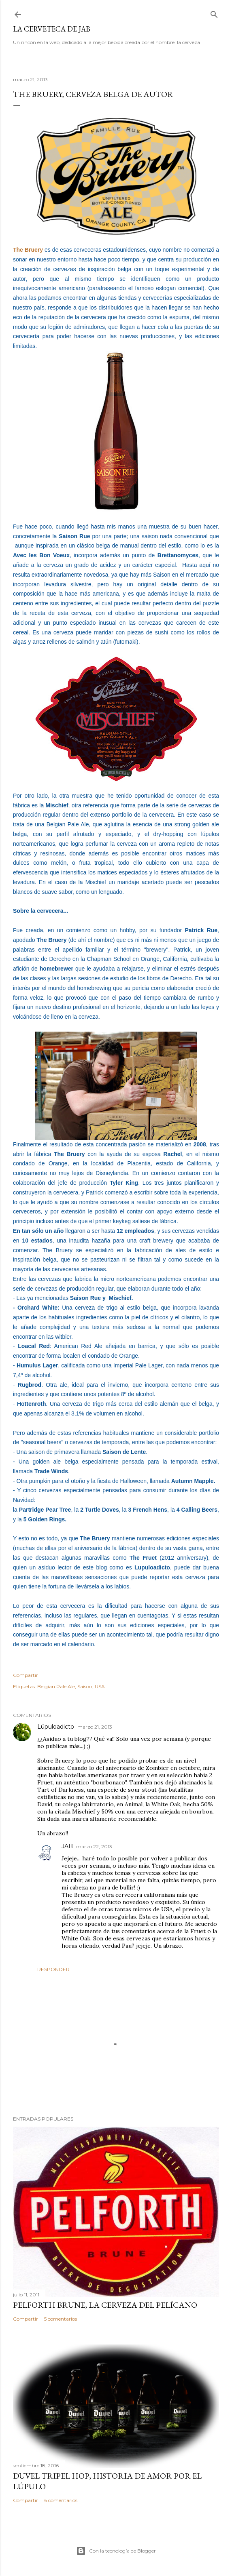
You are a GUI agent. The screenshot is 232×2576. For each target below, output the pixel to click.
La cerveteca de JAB (51, 29)
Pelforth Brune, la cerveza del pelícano (105, 2305)
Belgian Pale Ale (56, 1686)
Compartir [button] (25, 1675)
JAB (67, 1846)
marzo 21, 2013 (94, 1727)
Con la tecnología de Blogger (116, 2551)
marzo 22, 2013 (94, 1846)
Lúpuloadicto (55, 1726)
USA (100, 1686)
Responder (53, 1969)
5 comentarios (60, 2319)
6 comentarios (60, 2500)
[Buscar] (214, 13)
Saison (84, 1686)
